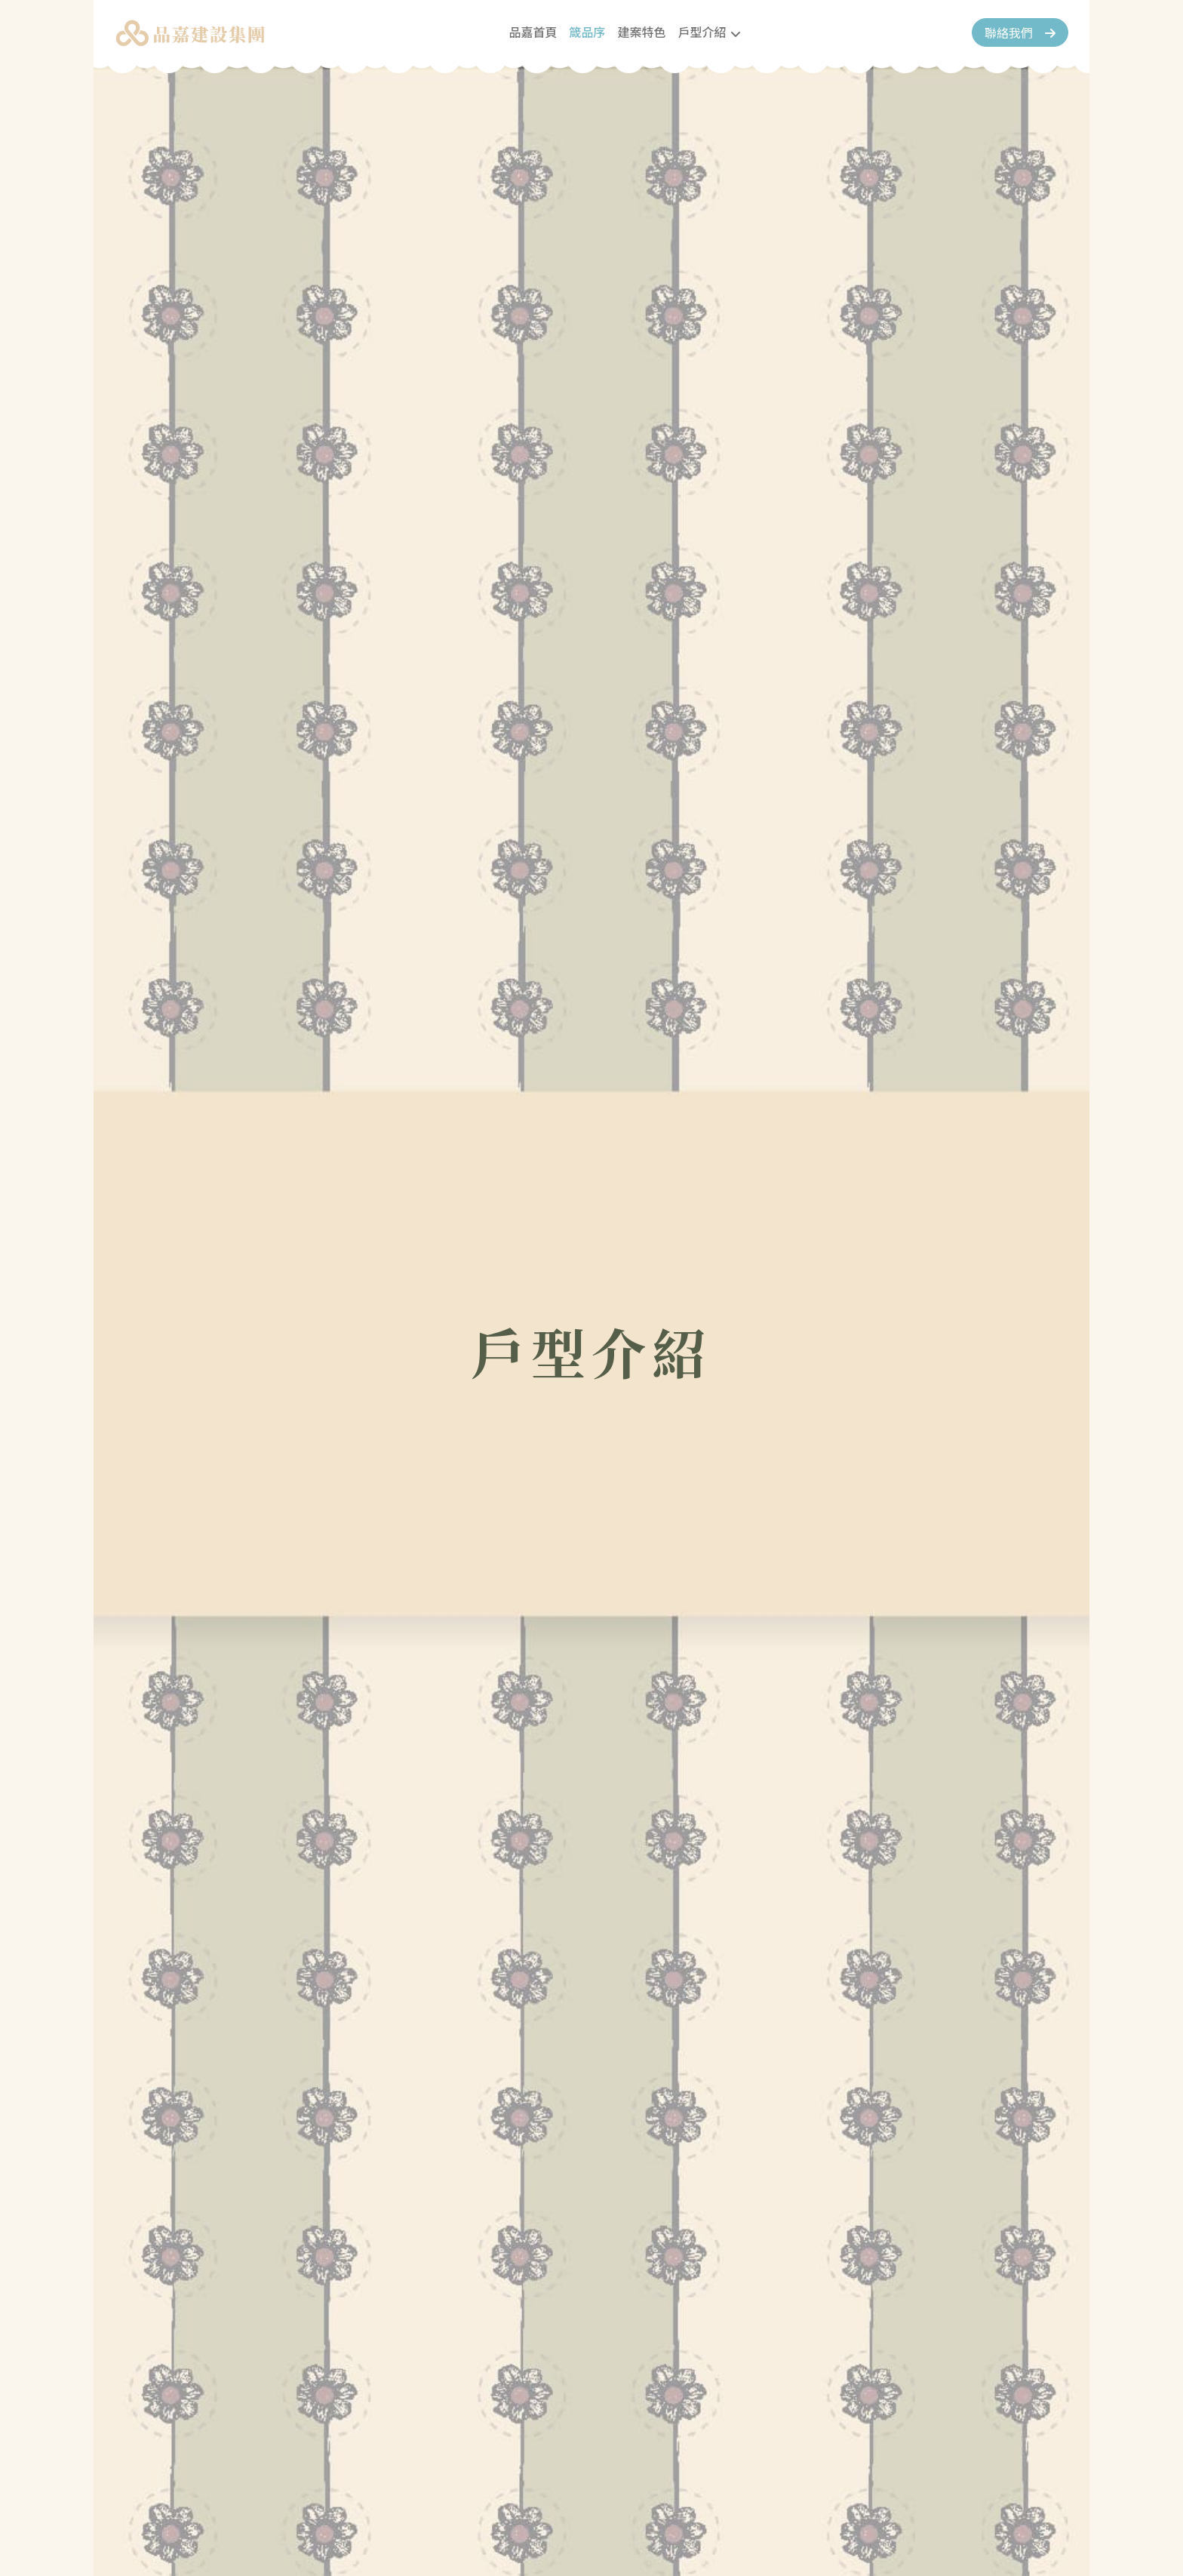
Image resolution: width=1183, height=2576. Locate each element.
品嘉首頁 (533, 32)
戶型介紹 (702, 32)
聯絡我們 (1004, 32)
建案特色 (641, 32)
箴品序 (587, 32)
